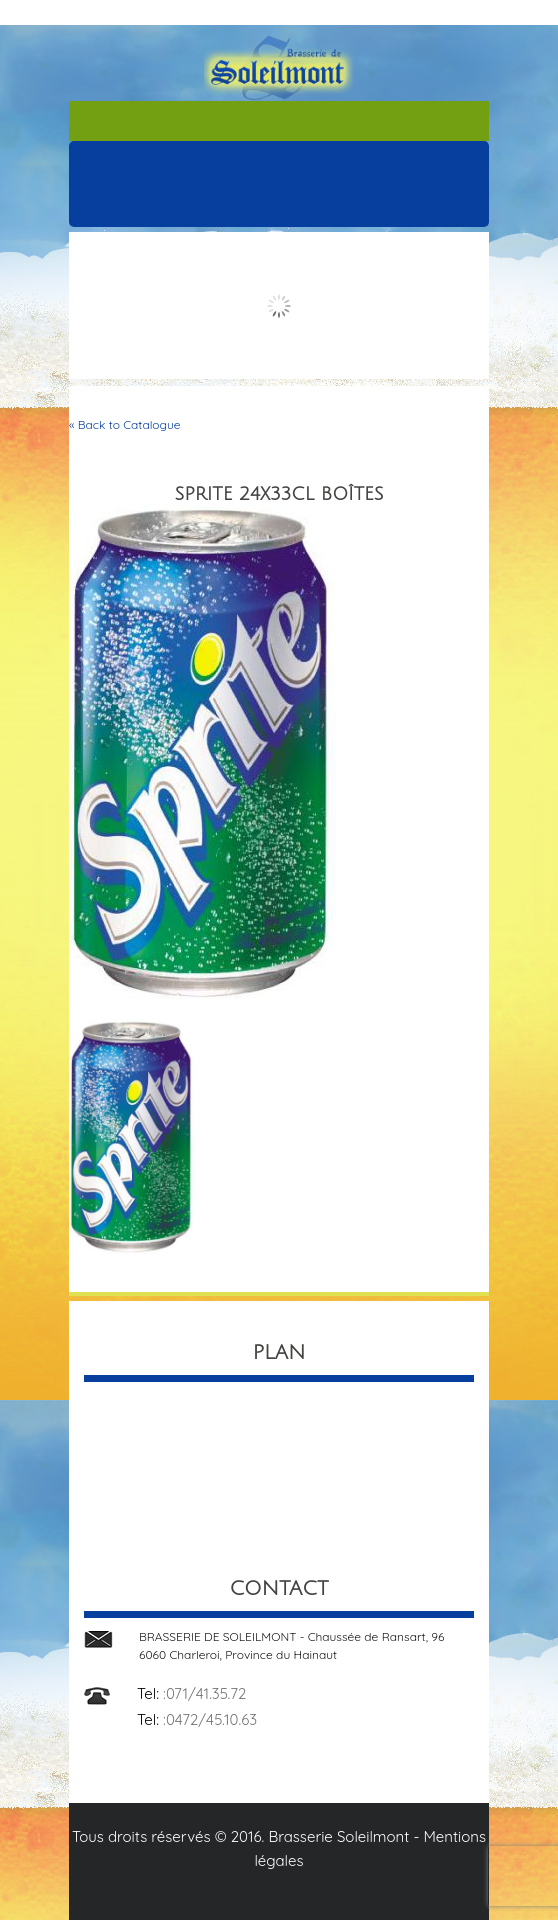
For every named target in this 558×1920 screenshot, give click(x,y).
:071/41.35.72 (204, 1693)
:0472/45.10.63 (210, 1719)
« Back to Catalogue (125, 424)
